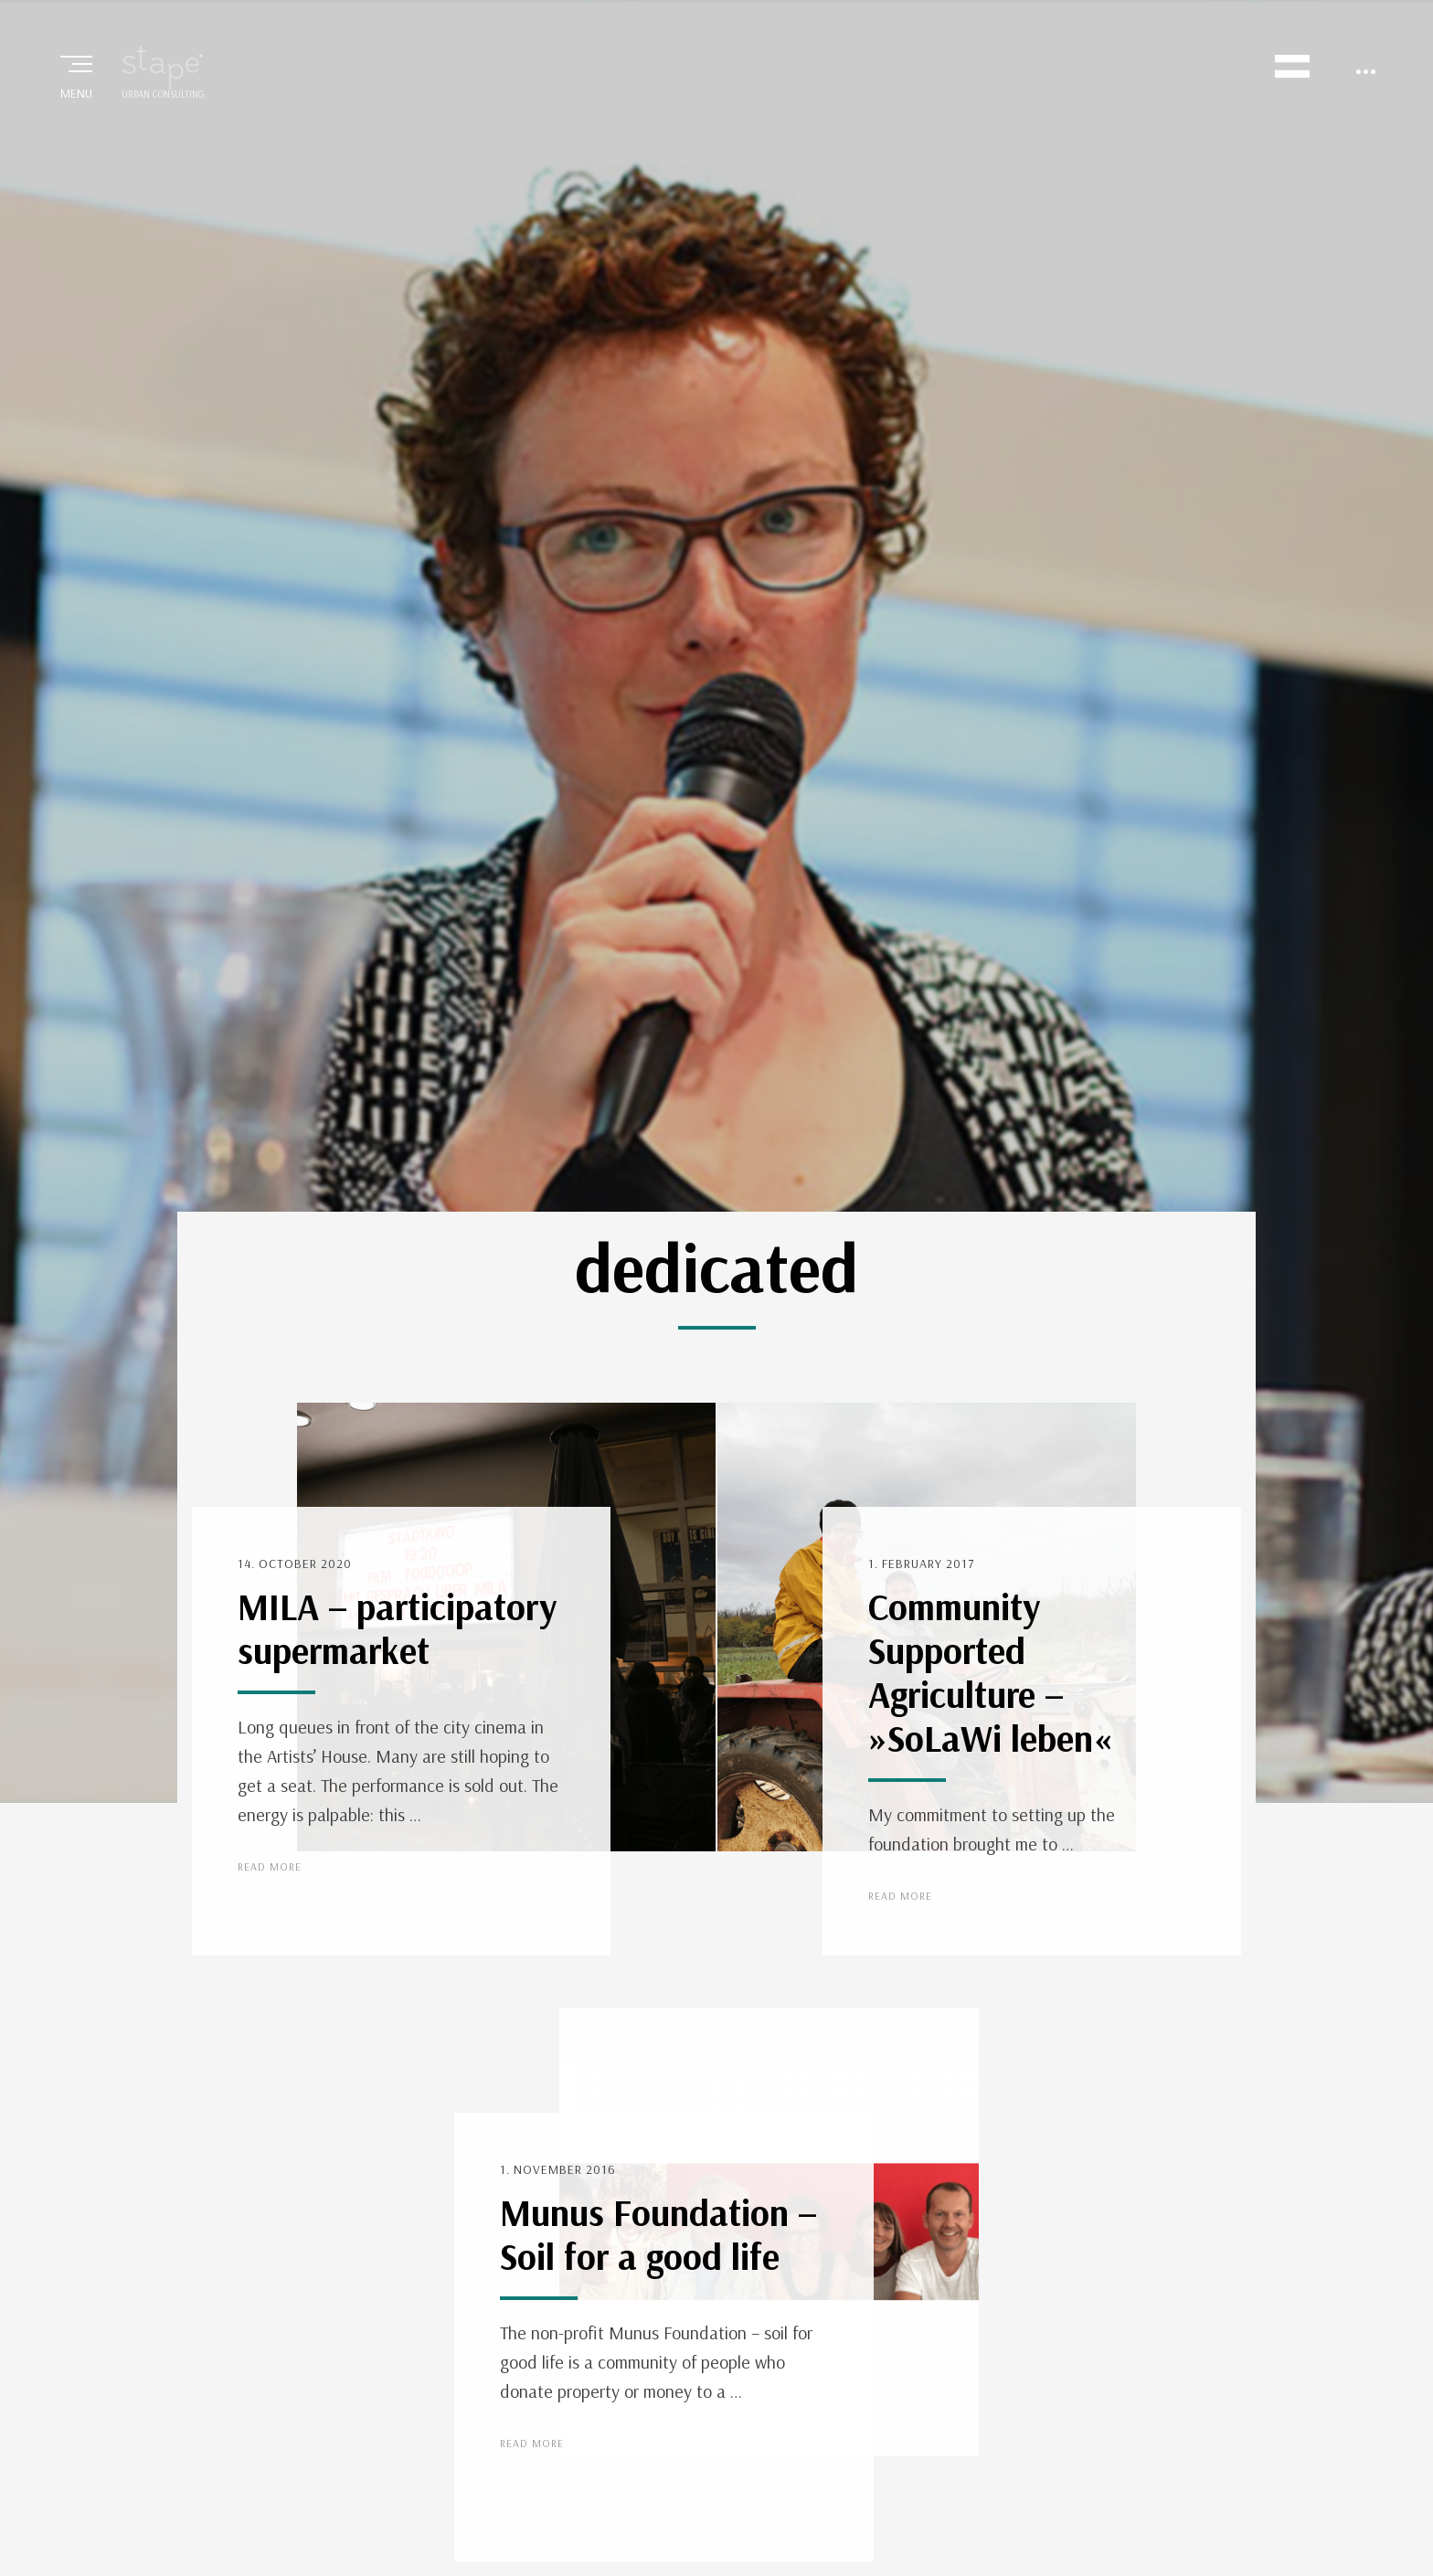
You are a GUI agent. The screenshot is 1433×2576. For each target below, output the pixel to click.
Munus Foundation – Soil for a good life (658, 2234)
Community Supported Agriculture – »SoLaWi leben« (990, 1672)
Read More (270, 1866)
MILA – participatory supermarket (397, 1628)
